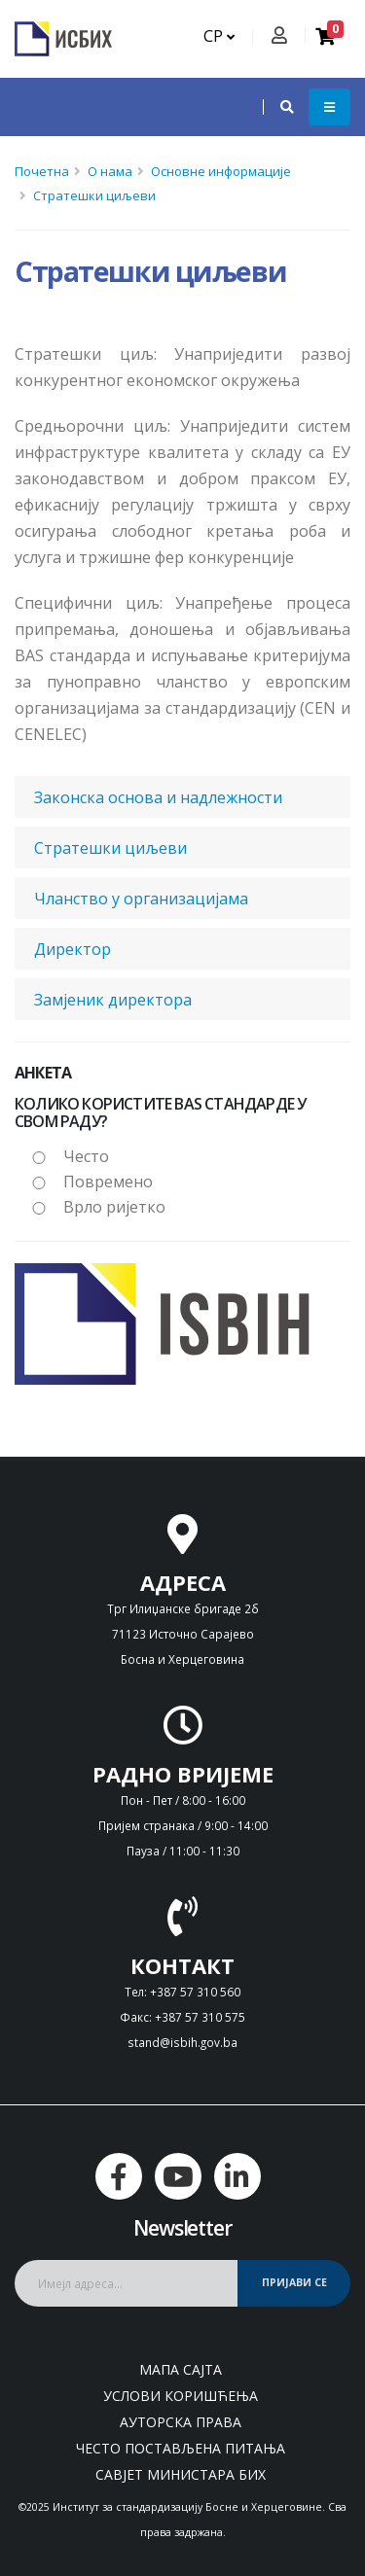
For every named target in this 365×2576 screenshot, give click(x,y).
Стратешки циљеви (94, 195)
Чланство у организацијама (141, 898)
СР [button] (219, 36)
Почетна (42, 171)
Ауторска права (180, 2422)
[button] (277, 106)
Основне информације (221, 171)
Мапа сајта (180, 2369)
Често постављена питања (180, 2448)
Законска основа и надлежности (158, 797)
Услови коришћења (180, 2395)
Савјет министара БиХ (180, 2474)
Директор (72, 949)
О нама (110, 171)
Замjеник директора (113, 999)
